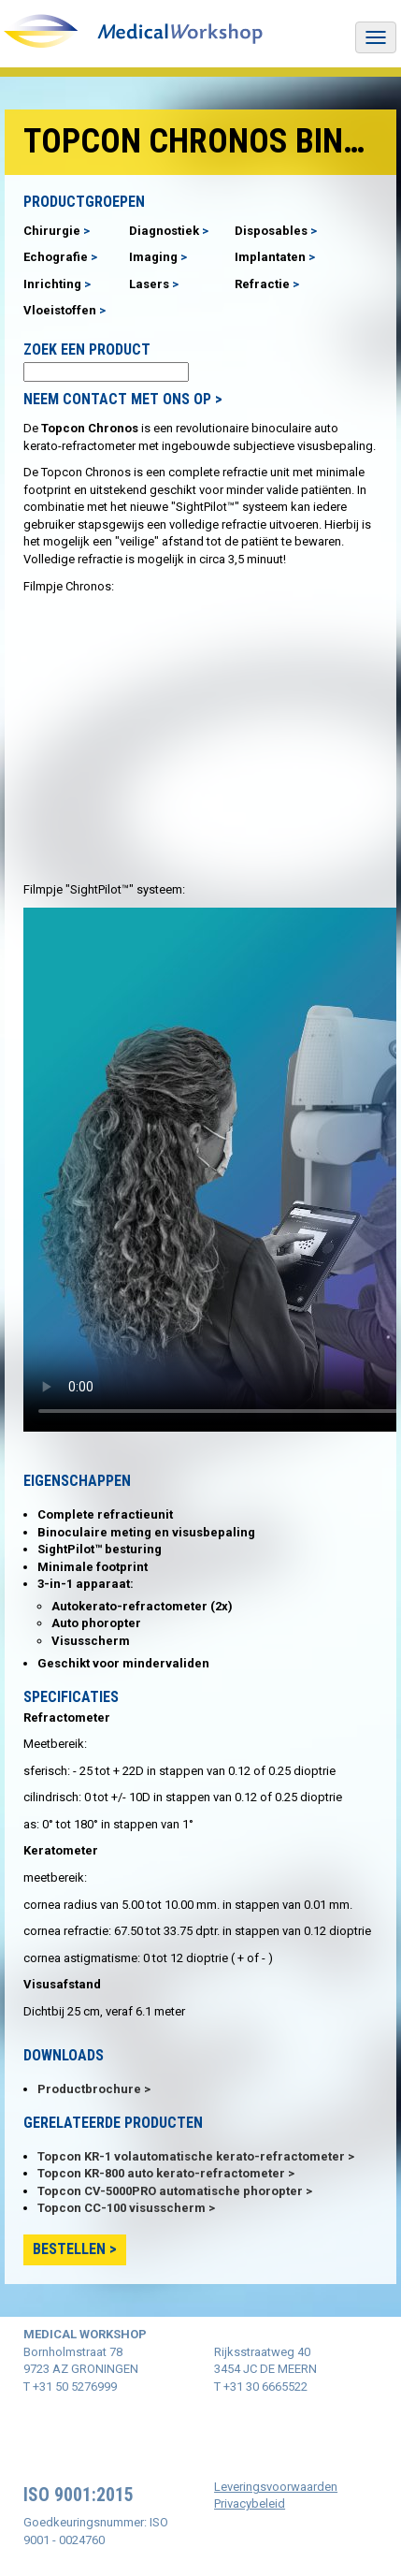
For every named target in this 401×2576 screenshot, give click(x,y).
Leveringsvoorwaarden (275, 2487)
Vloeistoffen (59, 310)
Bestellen (69, 2249)
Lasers (149, 284)
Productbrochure (89, 2089)
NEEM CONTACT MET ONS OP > (122, 399)
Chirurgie (51, 231)
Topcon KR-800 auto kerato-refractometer (161, 2173)
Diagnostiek (164, 231)
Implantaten (270, 257)
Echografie (55, 257)
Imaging (153, 257)
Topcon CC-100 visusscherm (121, 2208)
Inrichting (52, 284)
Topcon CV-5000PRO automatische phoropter (170, 2191)
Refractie (262, 284)
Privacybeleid (249, 2503)
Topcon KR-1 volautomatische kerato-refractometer (191, 2156)
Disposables (271, 231)
